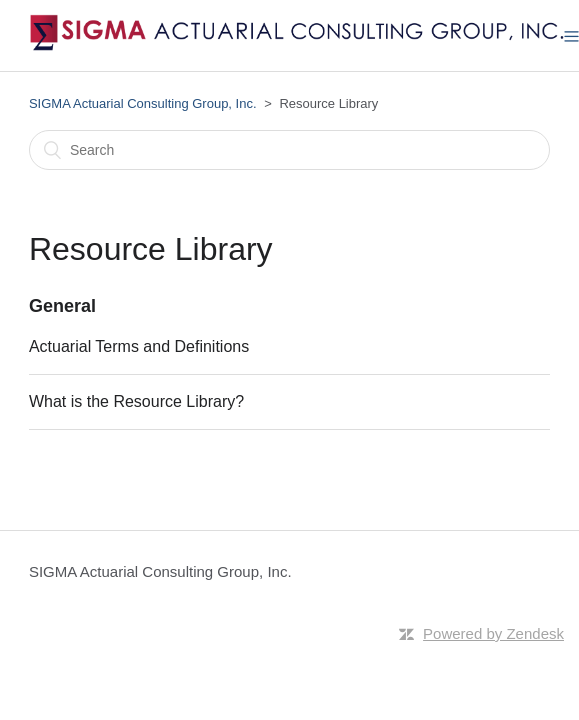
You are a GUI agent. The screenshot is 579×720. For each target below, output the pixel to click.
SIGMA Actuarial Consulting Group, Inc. (143, 103)
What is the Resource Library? (136, 401)
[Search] (289, 150)
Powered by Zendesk (493, 633)
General (62, 306)
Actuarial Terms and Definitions (139, 346)
